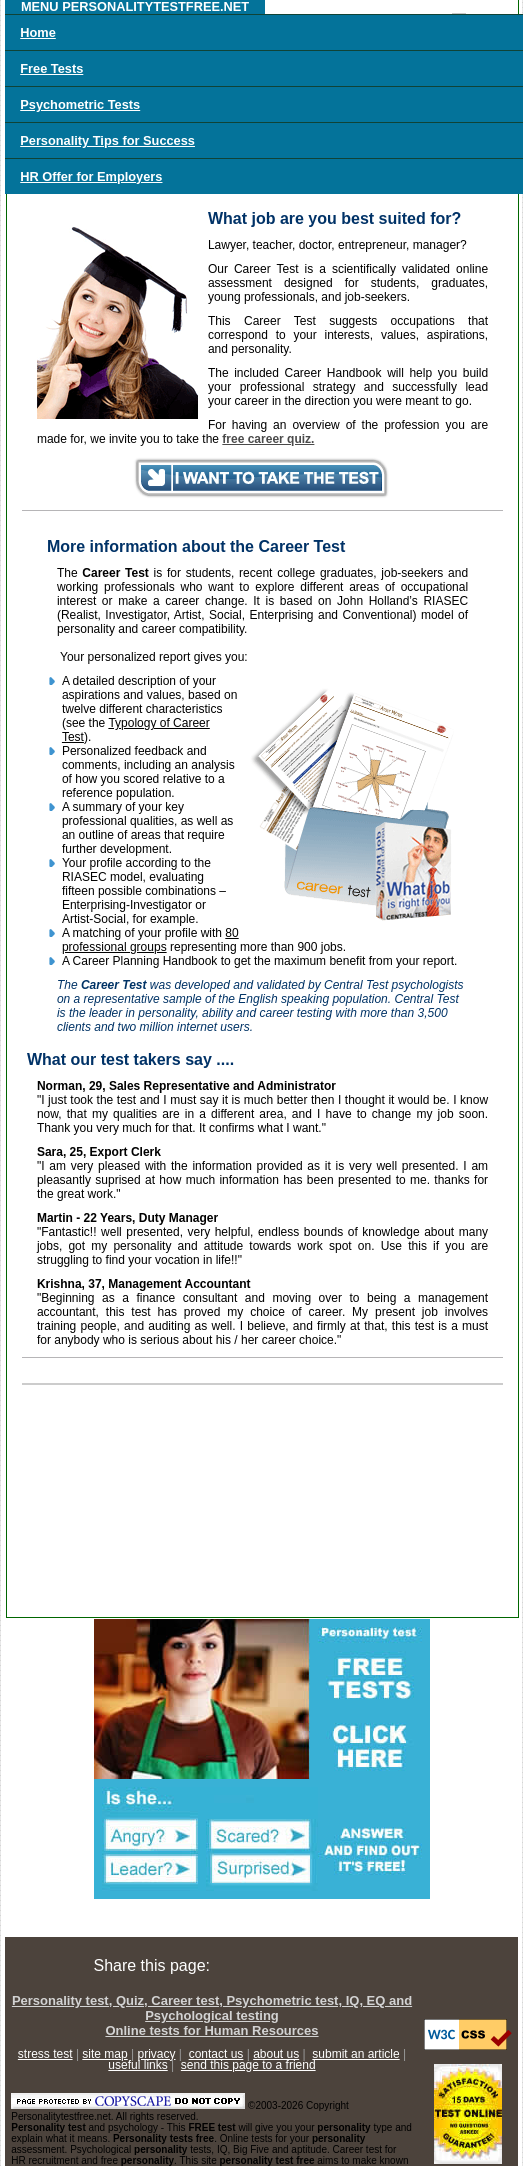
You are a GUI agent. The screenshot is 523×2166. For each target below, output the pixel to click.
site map (104, 2054)
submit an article (355, 2054)
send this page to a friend (248, 2065)
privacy (157, 2054)
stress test (45, 2054)
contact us (216, 2054)
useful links (137, 2065)
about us (276, 2054)
